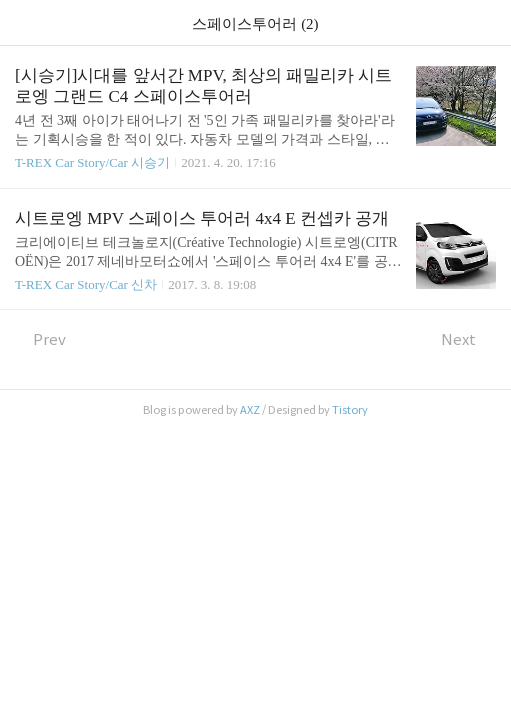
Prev (40, 339)
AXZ (250, 410)
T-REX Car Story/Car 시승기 (92, 162)
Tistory (350, 410)
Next (468, 339)
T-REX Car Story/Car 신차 (86, 284)
